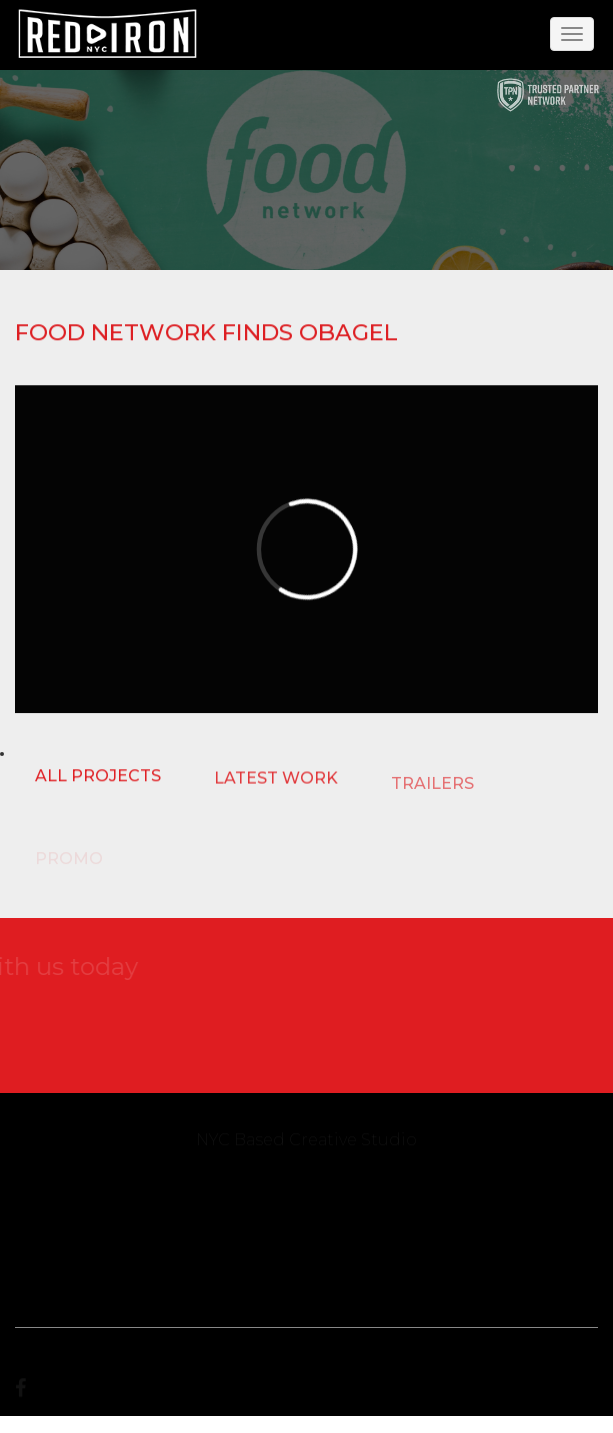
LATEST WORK (276, 779)
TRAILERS (432, 786)
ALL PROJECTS (98, 776)
